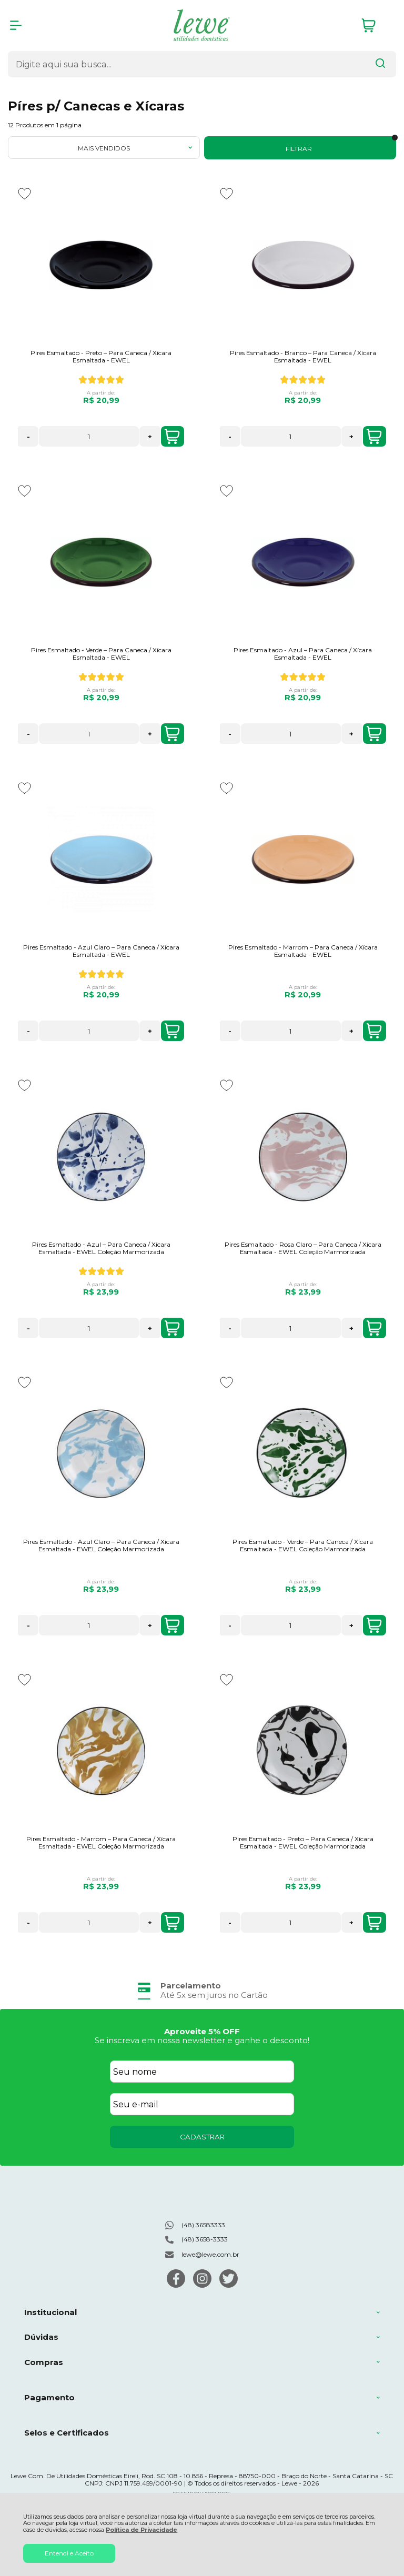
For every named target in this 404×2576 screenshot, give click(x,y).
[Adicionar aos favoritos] (24, 193)
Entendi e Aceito (69, 2553)
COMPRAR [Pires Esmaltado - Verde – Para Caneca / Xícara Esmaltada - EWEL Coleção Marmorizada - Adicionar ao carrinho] (374, 1625)
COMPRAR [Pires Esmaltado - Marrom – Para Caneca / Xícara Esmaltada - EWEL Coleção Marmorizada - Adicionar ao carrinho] (172, 1923)
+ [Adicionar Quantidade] (150, 436)
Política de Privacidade (141, 2530)
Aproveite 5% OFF (202, 2031)
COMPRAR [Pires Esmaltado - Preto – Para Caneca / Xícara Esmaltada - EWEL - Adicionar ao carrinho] (172, 437)
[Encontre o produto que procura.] (380, 64)
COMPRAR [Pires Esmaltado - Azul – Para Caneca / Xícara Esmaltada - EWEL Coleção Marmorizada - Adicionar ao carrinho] (172, 1328)
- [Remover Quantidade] (28, 436)
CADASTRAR (202, 2137)
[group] (202, 1990)
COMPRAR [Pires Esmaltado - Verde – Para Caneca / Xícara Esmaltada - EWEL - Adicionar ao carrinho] (172, 734)
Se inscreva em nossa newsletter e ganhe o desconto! (202, 2040)
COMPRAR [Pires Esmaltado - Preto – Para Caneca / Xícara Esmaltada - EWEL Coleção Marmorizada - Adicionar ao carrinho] (374, 1923)
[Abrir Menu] (16, 25)
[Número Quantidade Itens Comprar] (89, 436)
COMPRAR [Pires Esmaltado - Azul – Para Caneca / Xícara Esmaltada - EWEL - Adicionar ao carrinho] (374, 734)
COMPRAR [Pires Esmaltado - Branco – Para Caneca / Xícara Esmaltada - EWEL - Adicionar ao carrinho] (374, 437)
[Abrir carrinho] (376, 25)
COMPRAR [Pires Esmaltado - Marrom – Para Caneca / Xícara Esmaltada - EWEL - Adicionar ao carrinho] (374, 1031)
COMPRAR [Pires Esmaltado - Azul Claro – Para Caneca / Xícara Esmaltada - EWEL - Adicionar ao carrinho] (172, 1031)
